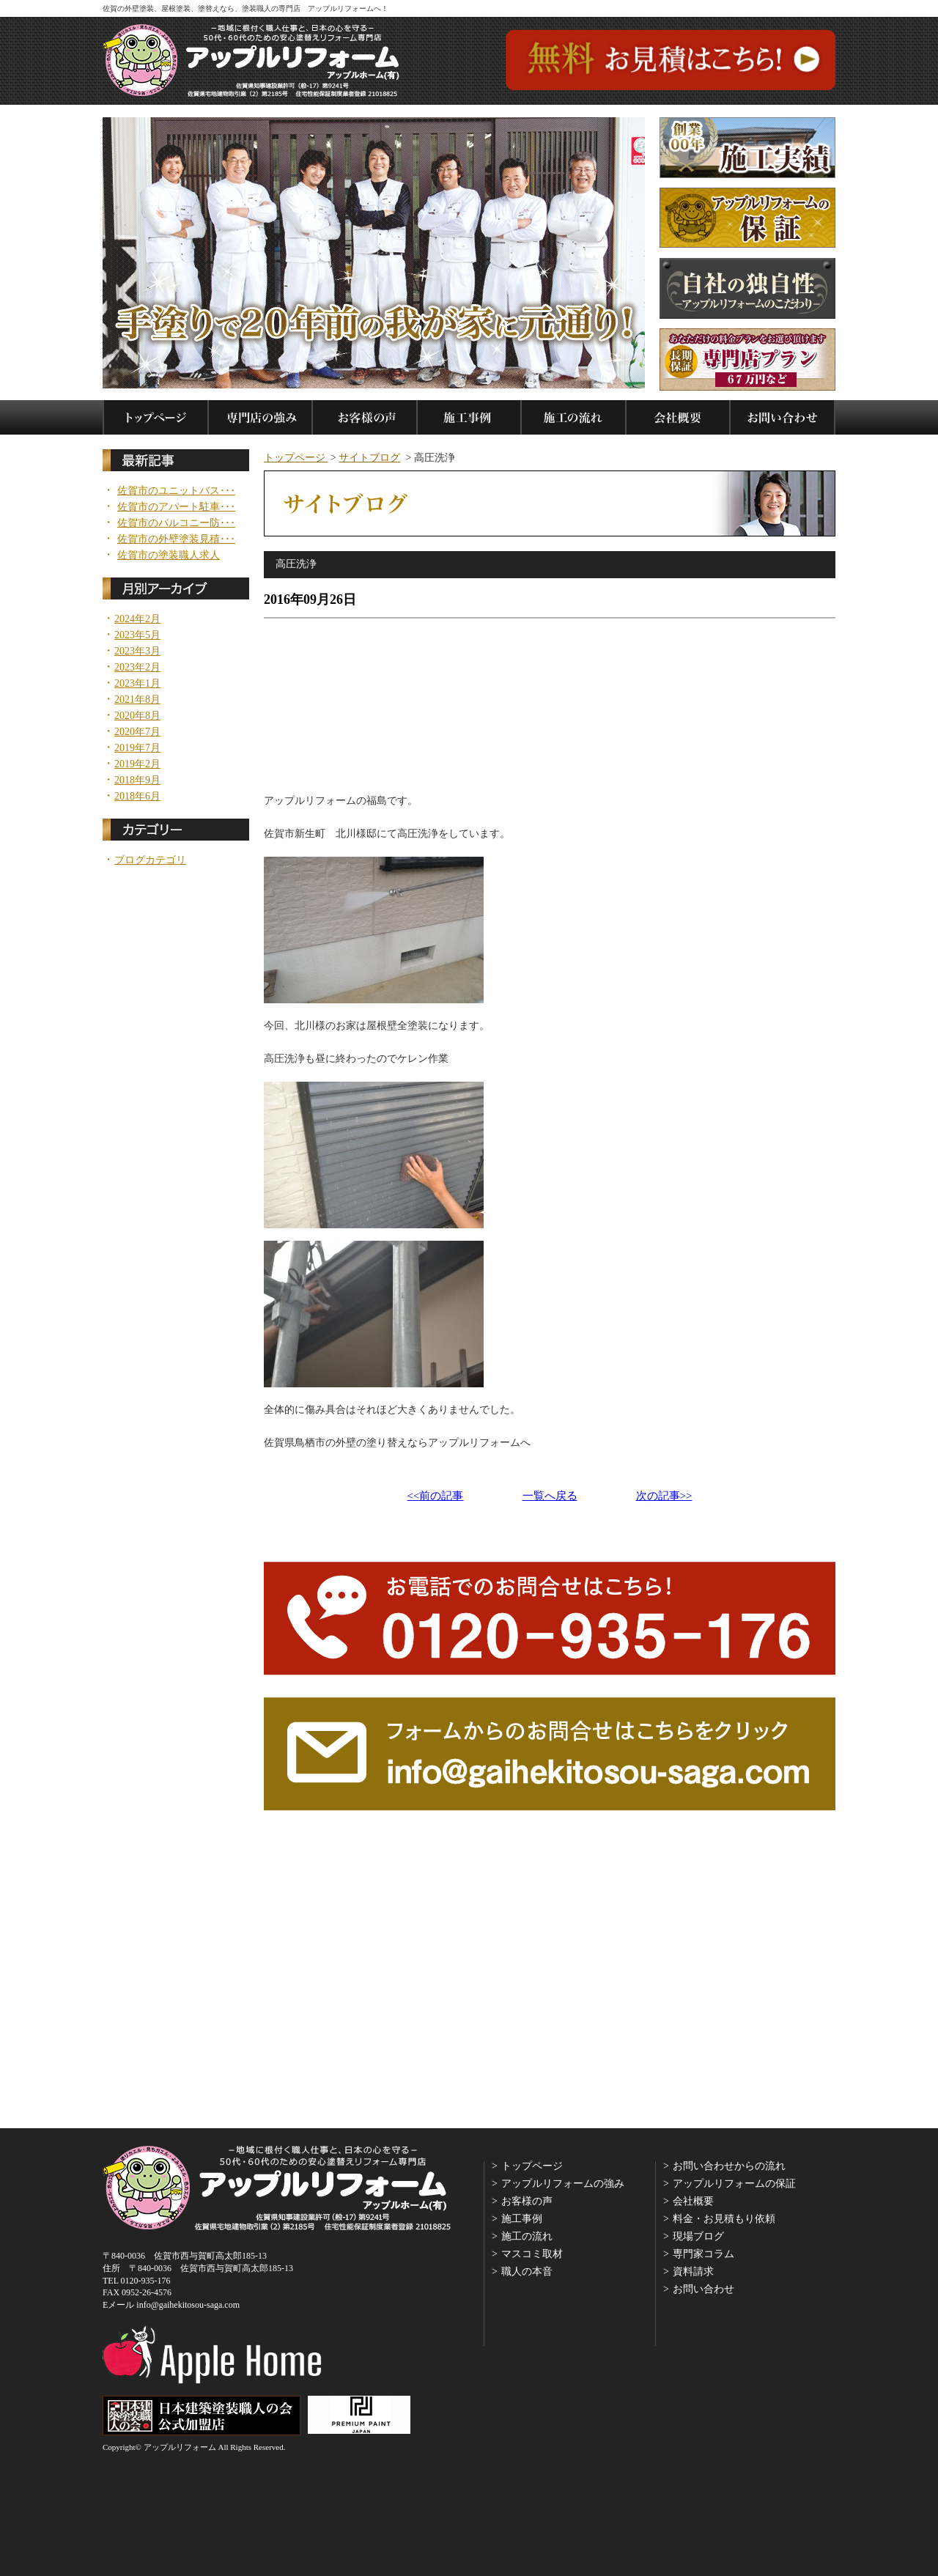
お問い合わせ (703, 2289)
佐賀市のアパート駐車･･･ (176, 507)
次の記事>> (664, 1496)
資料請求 (693, 2271)
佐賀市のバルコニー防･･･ (176, 523)
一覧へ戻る (549, 1496)
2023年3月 (137, 651)
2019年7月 (137, 748)
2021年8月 (137, 700)
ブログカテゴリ (150, 860)
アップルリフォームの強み (562, 2183)
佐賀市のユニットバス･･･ (176, 491)
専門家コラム (703, 2253)
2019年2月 (137, 764)
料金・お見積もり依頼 (724, 2218)
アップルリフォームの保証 (734, 2183)
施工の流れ (527, 2236)
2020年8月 (137, 716)
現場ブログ (698, 2236)
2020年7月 (137, 732)
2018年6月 (137, 796)
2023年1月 (137, 684)
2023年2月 (137, 668)
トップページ (296, 457)
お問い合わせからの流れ (729, 2165)
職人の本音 (527, 2271)
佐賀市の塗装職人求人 (168, 555)
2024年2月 (137, 619)
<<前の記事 (435, 1496)
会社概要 (693, 2201)
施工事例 (521, 2218)
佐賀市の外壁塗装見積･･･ (176, 539)
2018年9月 (137, 780)
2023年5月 (137, 635)
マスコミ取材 (532, 2253)
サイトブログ (369, 457)
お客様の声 (527, 2201)
